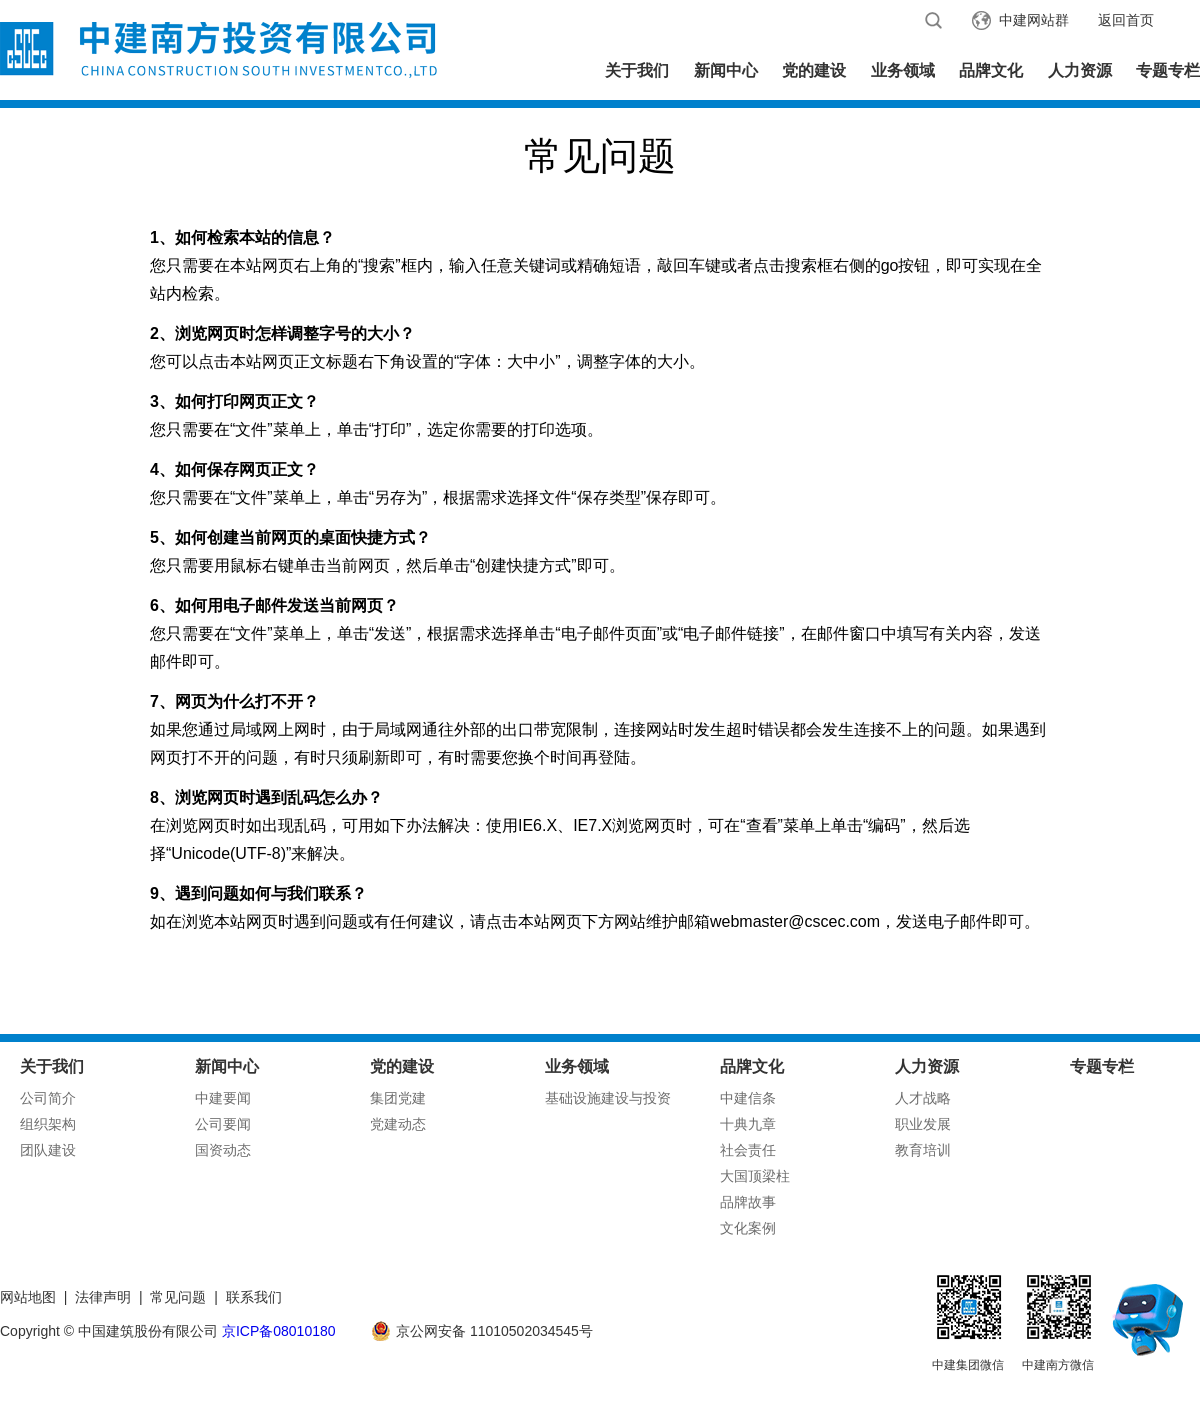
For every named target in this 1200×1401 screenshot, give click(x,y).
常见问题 (178, 1297)
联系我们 (254, 1297)
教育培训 (923, 1150)
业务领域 (903, 70)
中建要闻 (223, 1098)
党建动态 (398, 1124)
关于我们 (637, 70)
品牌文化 (991, 70)
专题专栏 (1168, 70)
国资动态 (223, 1150)
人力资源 (1080, 70)
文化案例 (748, 1228)
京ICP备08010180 (279, 1331)
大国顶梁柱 (755, 1176)
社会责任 (748, 1150)
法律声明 (103, 1297)
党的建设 (814, 70)
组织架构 (48, 1124)
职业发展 (923, 1124)
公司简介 (48, 1098)
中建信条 (748, 1098)
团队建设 (48, 1150)
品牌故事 (748, 1202)
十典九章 (748, 1124)
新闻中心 (726, 70)
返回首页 (1126, 20)
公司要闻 (223, 1124)
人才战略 (923, 1098)
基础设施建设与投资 (608, 1098)
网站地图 (28, 1297)
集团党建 (398, 1098)
